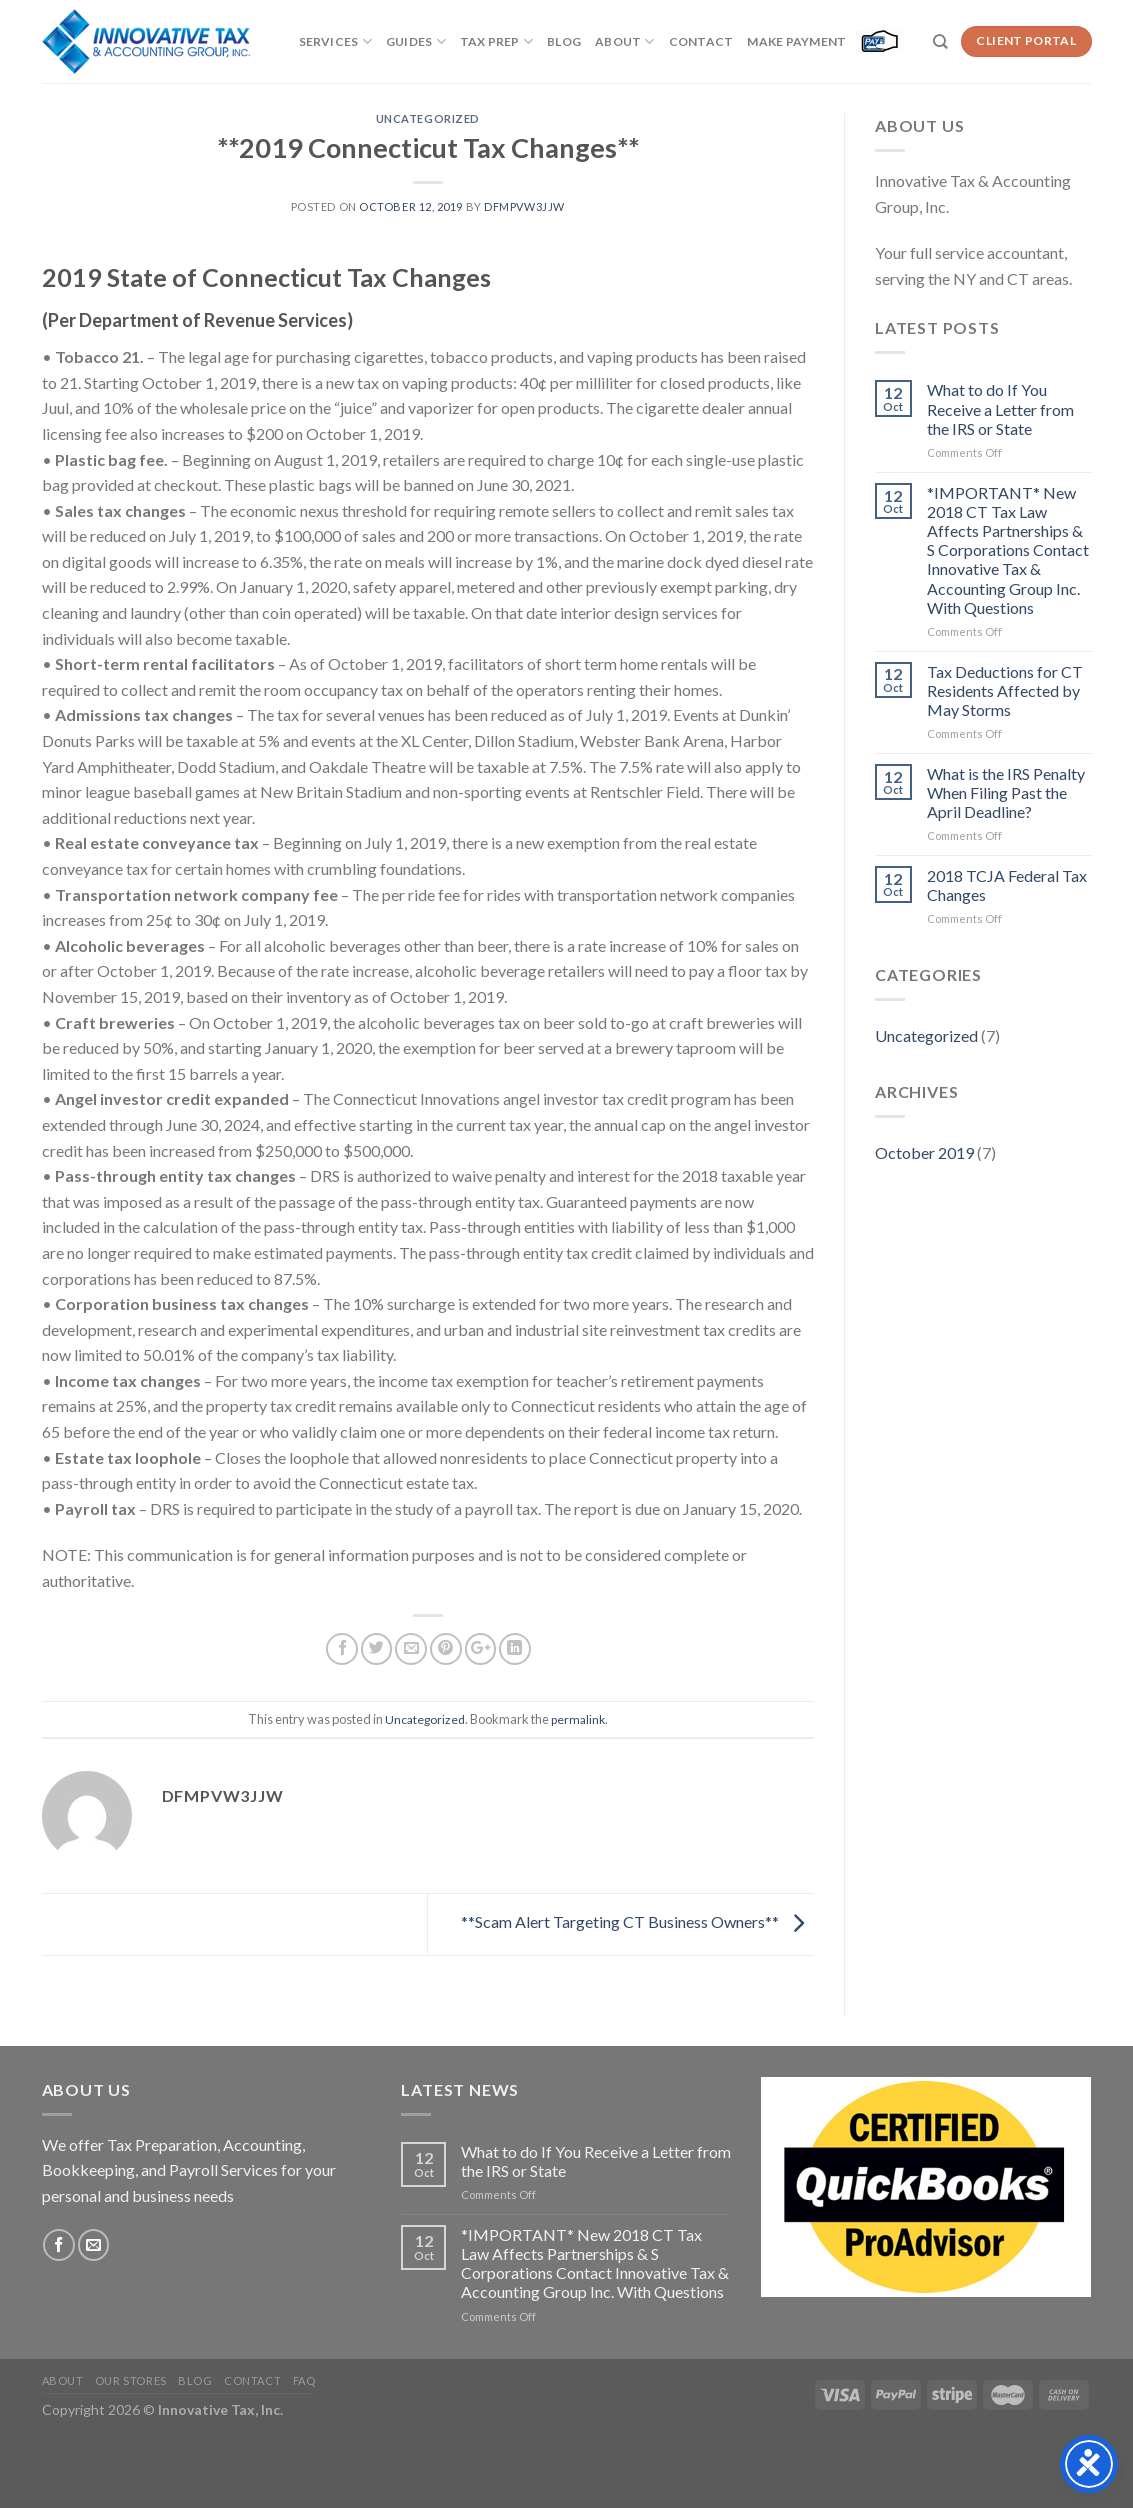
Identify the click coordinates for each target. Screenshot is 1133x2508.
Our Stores (131, 2380)
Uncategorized (428, 118)
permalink (578, 1719)
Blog (564, 41)
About (625, 41)
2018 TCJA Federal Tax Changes (1007, 885)
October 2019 (924, 1152)
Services (335, 41)
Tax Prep (496, 41)
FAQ (304, 2380)
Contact (701, 41)
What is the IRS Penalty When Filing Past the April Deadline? (1006, 792)
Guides (416, 41)
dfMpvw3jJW (524, 206)
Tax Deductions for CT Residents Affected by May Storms (1005, 690)
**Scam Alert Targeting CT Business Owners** (637, 1921)
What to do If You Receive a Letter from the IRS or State (1000, 408)
